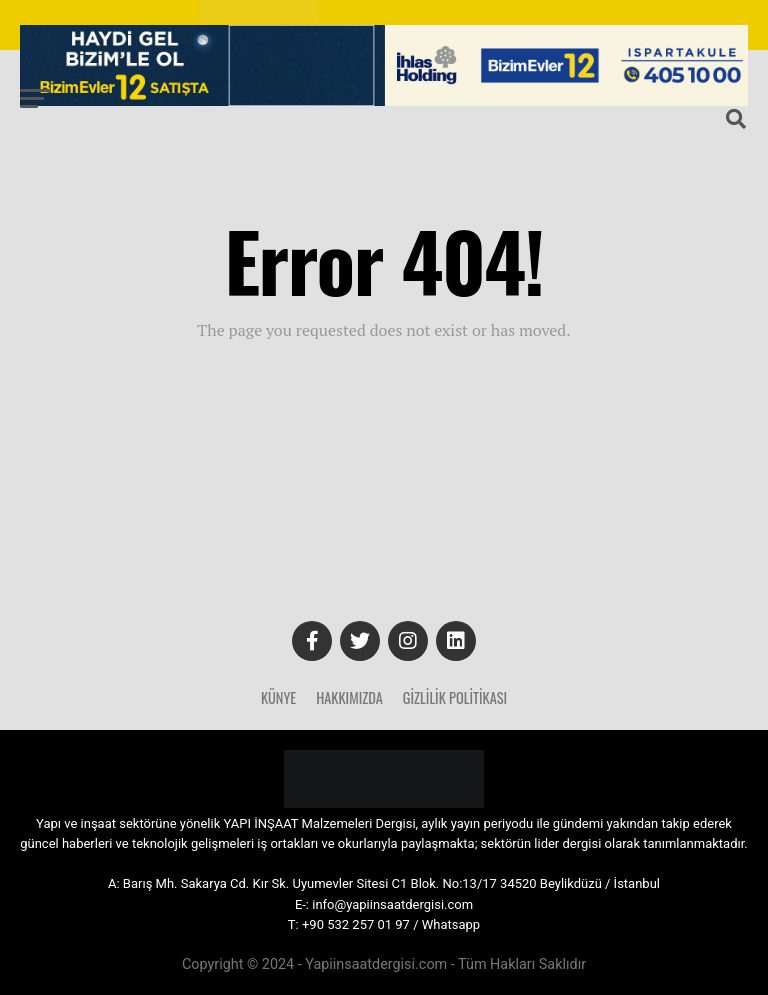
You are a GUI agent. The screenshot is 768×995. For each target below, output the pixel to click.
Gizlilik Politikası (455, 697)
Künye (278, 697)
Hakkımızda (349, 697)
